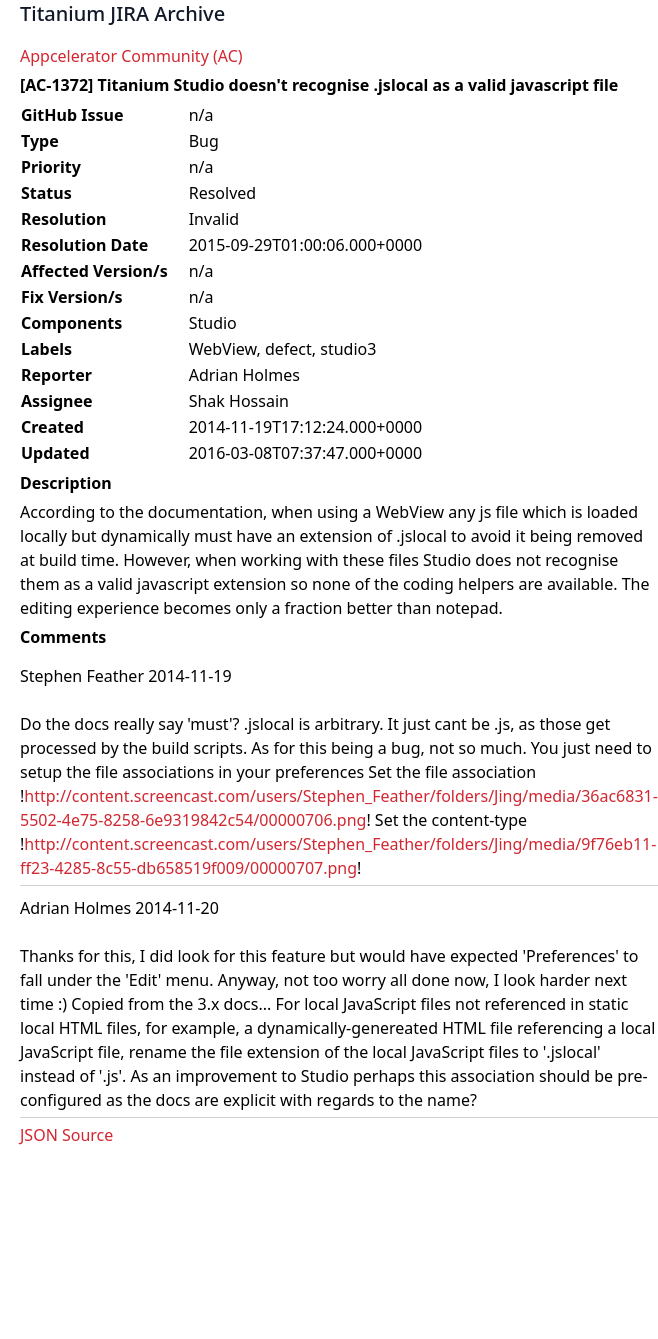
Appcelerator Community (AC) (131, 56)
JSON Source (66, 1135)
